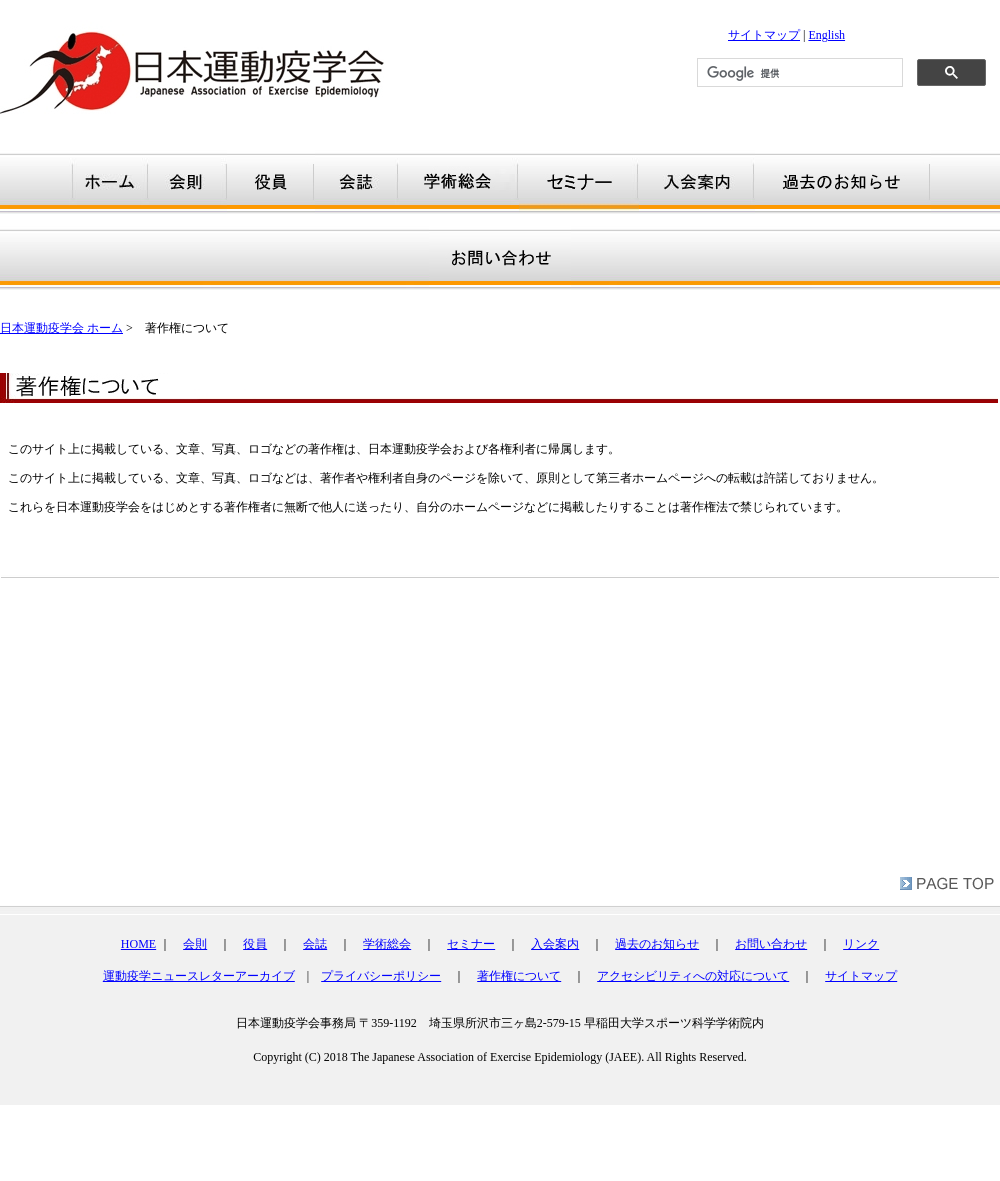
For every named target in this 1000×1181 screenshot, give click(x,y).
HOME (138, 944)
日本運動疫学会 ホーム (61, 328)
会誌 (315, 944)
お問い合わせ (771, 944)
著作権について (519, 976)
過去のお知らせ (657, 944)
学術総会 (387, 944)
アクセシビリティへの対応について (693, 976)
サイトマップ (764, 35)
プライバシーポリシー (381, 976)
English (826, 35)
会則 (195, 944)
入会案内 (555, 944)
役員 (255, 944)
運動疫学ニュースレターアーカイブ (199, 976)
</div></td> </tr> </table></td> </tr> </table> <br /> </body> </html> (500, 1050)
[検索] (798, 73)
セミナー (471, 944)
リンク (861, 944)
